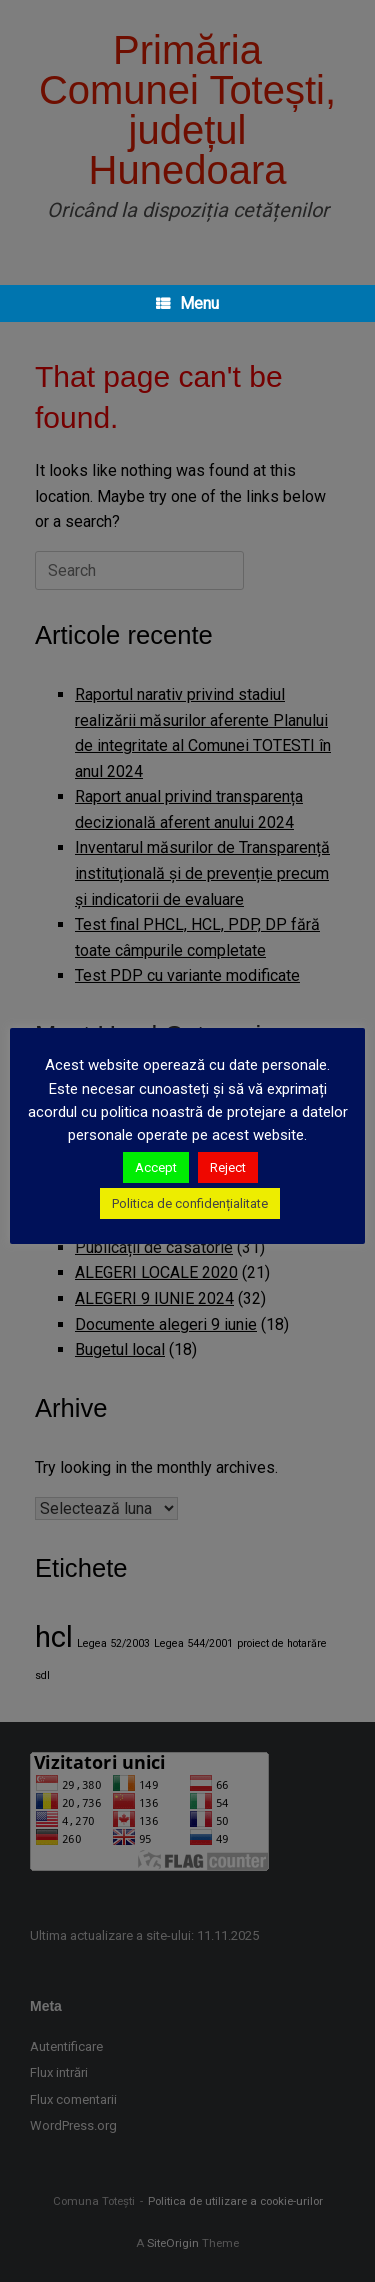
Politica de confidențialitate (190, 1203)
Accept (156, 1167)
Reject (228, 1167)
